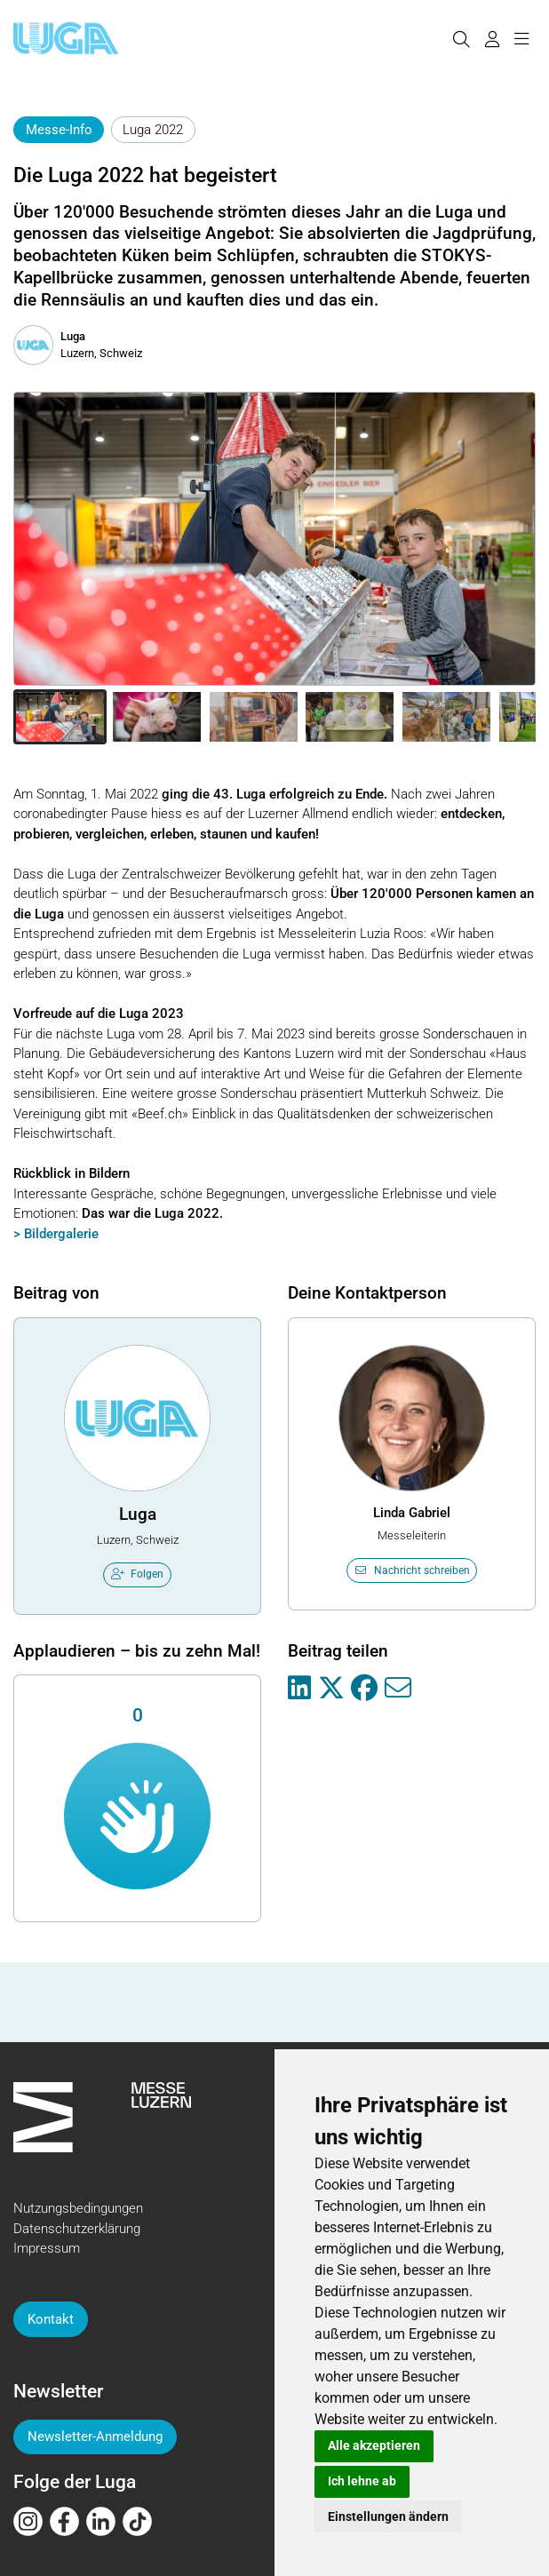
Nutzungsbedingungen (78, 2208)
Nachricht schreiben (412, 1570)
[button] (60, 716)
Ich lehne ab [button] (362, 2481)
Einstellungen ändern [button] (388, 2516)
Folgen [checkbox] (137, 1574)
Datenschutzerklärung (76, 2229)
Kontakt (51, 2319)
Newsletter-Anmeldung (95, 2437)
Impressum (46, 2248)
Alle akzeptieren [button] (374, 2445)
